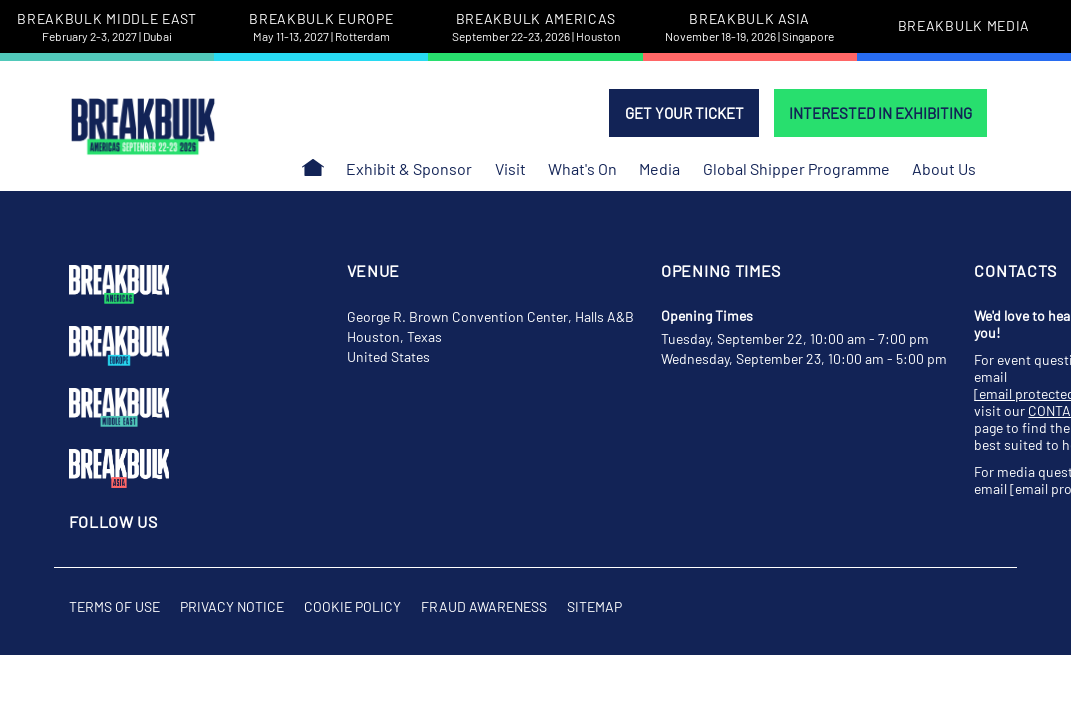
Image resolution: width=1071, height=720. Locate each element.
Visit (510, 168)
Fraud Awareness (484, 606)
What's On (582, 168)
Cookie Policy (352, 606)
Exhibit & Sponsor (409, 168)
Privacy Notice (232, 606)
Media (659, 168)
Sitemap (594, 606)
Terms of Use (114, 606)
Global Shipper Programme (796, 168)
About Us (944, 168)
